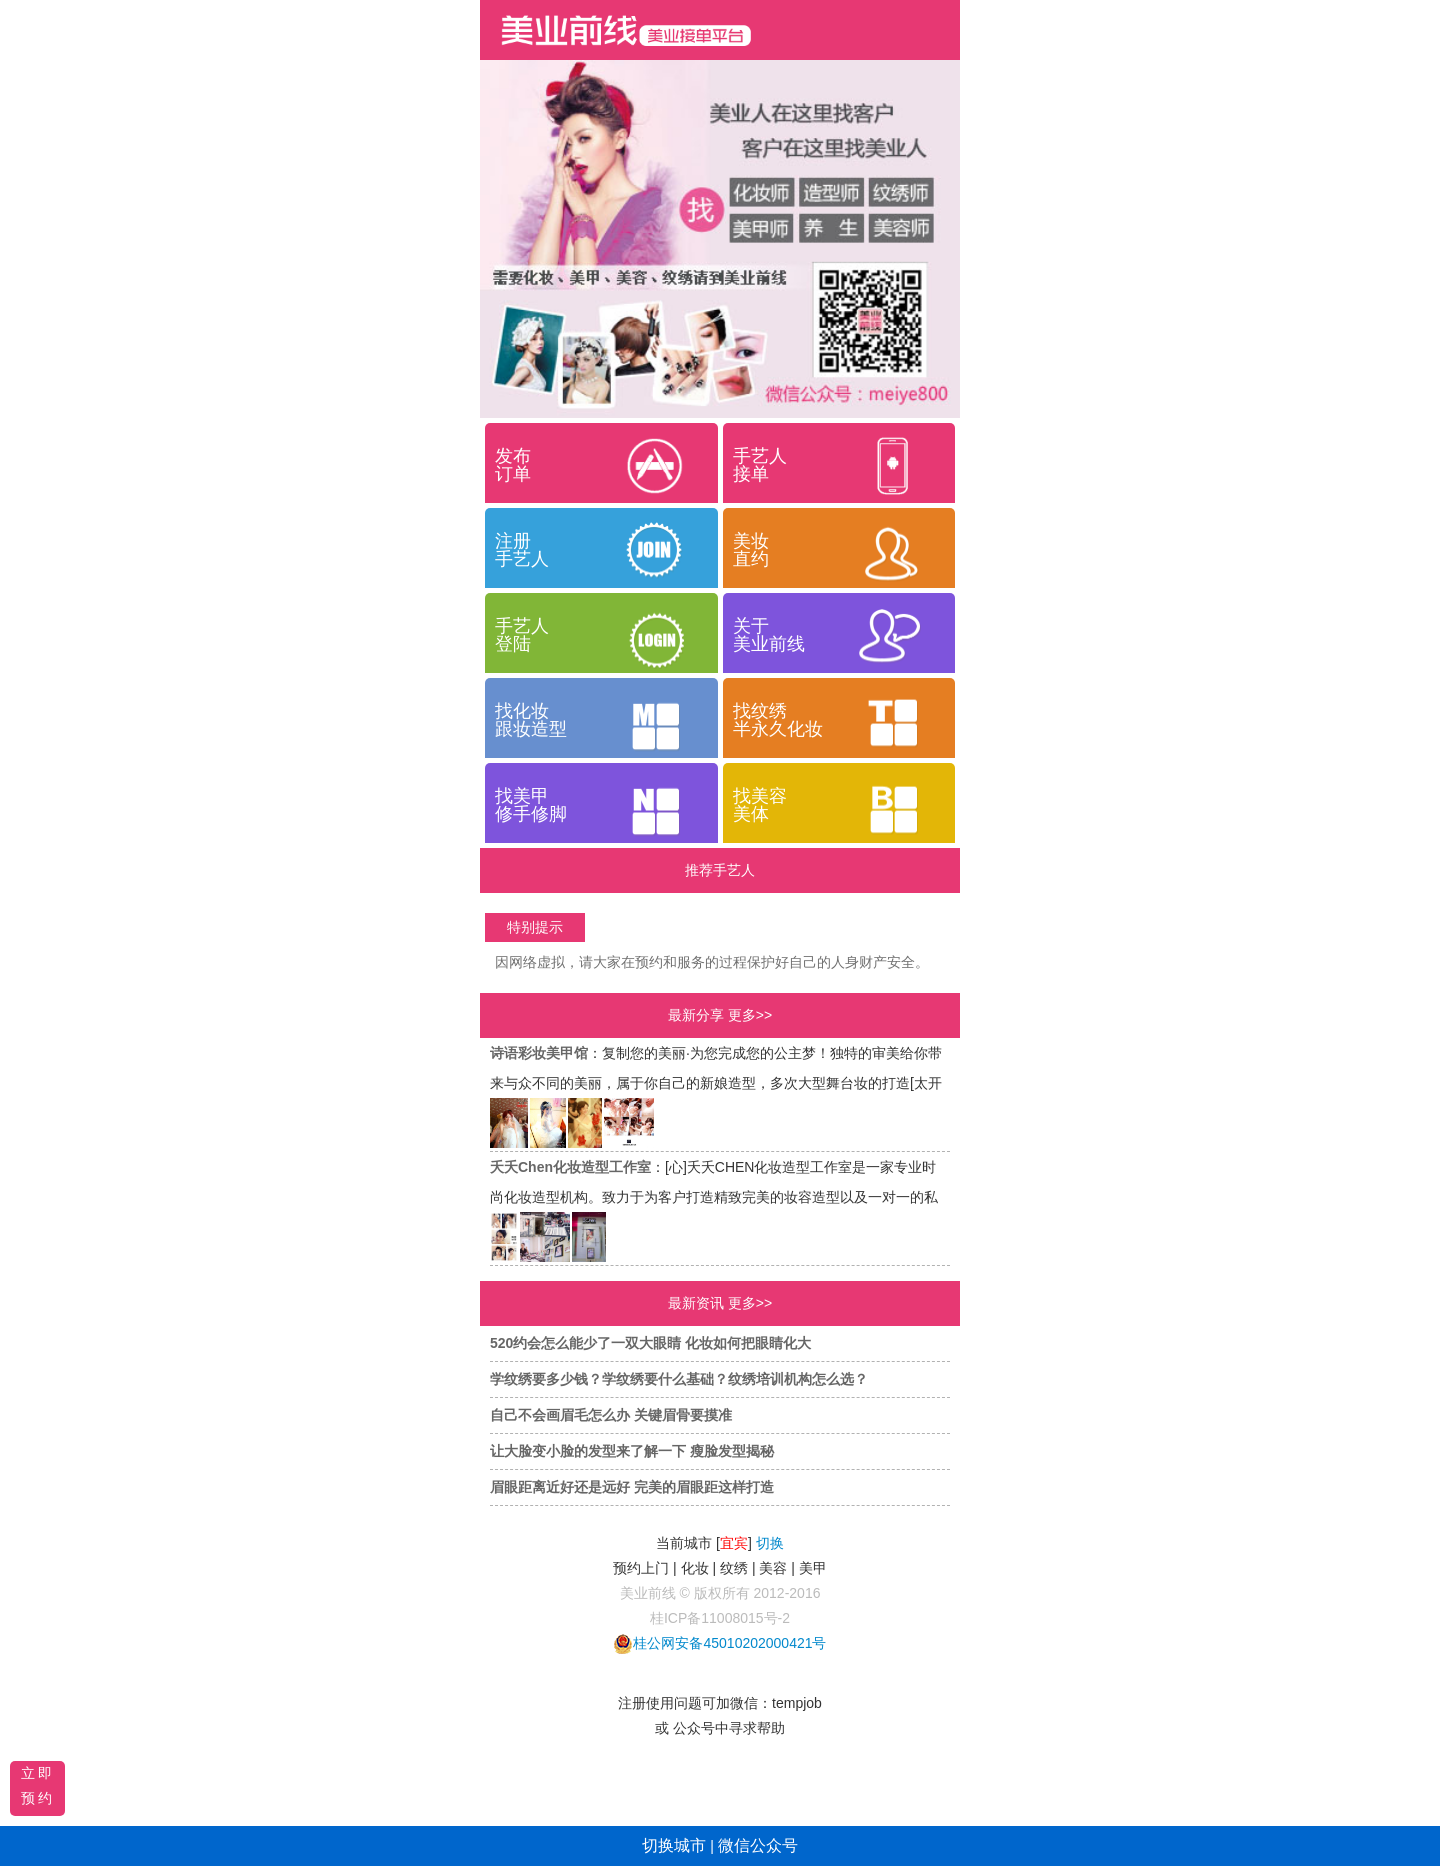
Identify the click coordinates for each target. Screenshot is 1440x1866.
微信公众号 (758, 1845)
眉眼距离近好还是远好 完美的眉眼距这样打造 (632, 1487)
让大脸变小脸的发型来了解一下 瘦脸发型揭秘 (632, 1451)
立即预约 (38, 1785)
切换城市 (674, 1845)
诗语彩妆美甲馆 (539, 1053)
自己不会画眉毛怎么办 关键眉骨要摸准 (611, 1415)
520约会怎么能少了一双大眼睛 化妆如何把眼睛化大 (650, 1343)
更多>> (750, 1015)
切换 (770, 1543)
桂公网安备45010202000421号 (729, 1643)
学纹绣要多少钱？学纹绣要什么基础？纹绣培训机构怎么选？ (679, 1379)
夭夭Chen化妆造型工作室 (570, 1167)
